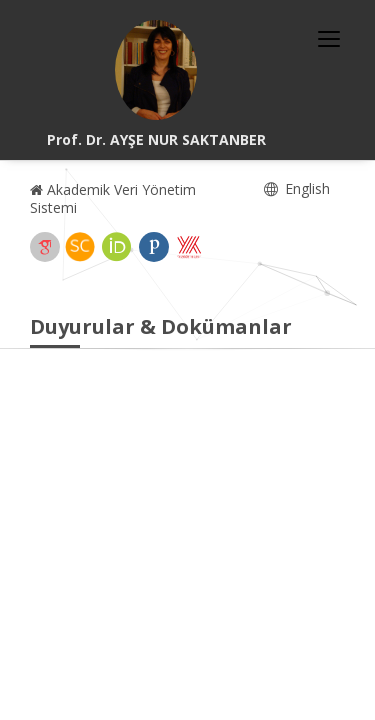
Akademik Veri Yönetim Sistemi (113, 198)
